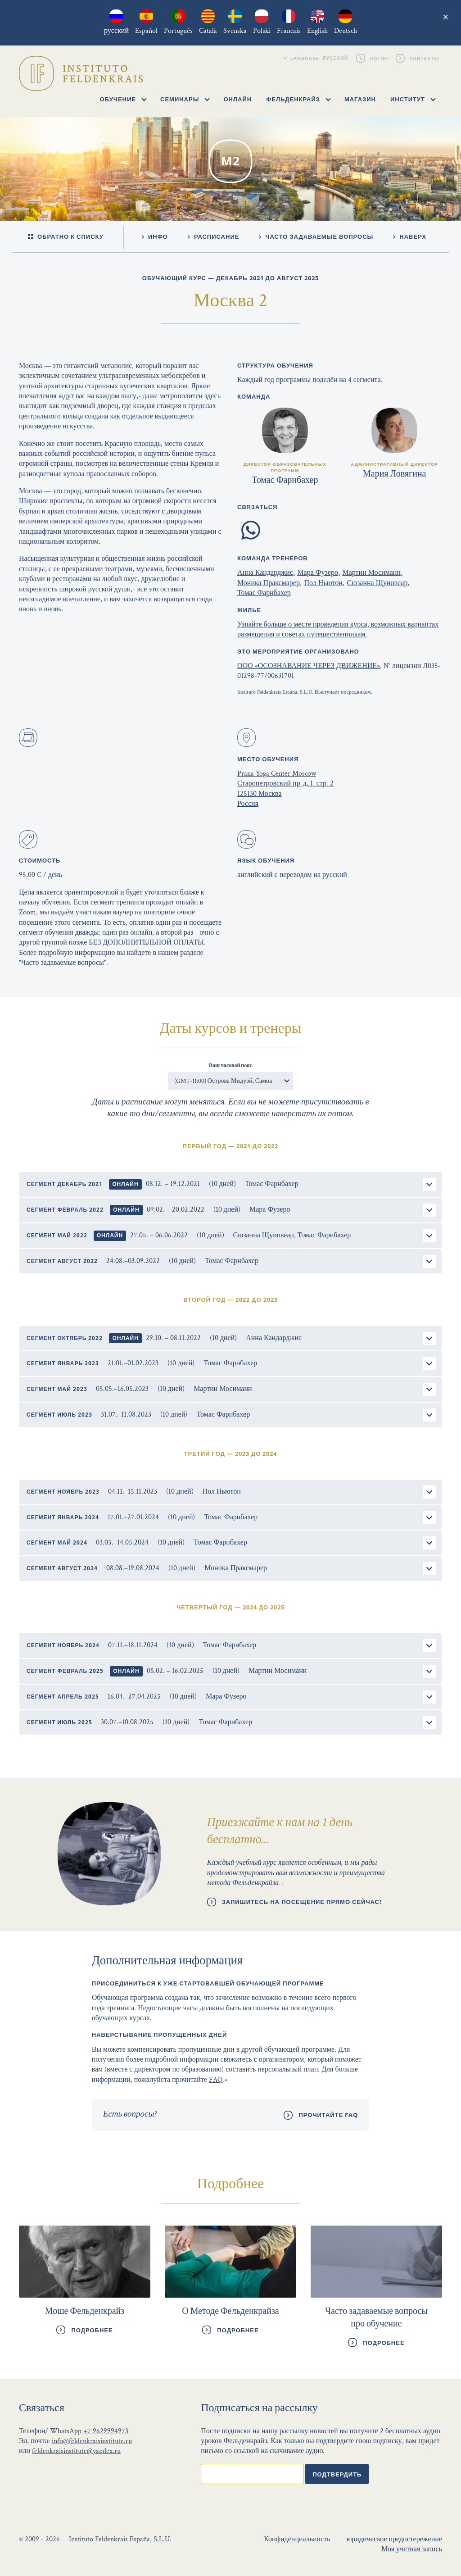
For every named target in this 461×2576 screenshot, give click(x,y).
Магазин (360, 99)
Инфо (155, 236)
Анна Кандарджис (265, 572)
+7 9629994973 (105, 2431)
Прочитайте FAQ (328, 2115)
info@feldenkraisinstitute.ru (92, 2441)
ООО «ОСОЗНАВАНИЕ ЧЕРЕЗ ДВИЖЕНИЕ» (308, 666)
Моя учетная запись (411, 2549)
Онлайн (237, 99)
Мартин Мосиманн (371, 572)
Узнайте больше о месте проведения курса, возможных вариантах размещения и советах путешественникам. (337, 629)
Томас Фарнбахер (264, 593)
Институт (413, 99)
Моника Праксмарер (268, 583)
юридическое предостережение (394, 2539)
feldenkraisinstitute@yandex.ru (76, 2451)
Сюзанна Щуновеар (377, 583)
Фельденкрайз (298, 99)
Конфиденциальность (297, 2539)
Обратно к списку (66, 236)
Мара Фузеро (317, 572)
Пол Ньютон (323, 583)
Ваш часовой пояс (230, 1065)
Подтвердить (337, 2474)
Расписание (214, 236)
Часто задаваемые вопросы (316, 236)
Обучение (123, 99)
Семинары (185, 99)
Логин (380, 58)
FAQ (215, 2080)
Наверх (409, 236)
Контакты (424, 58)
